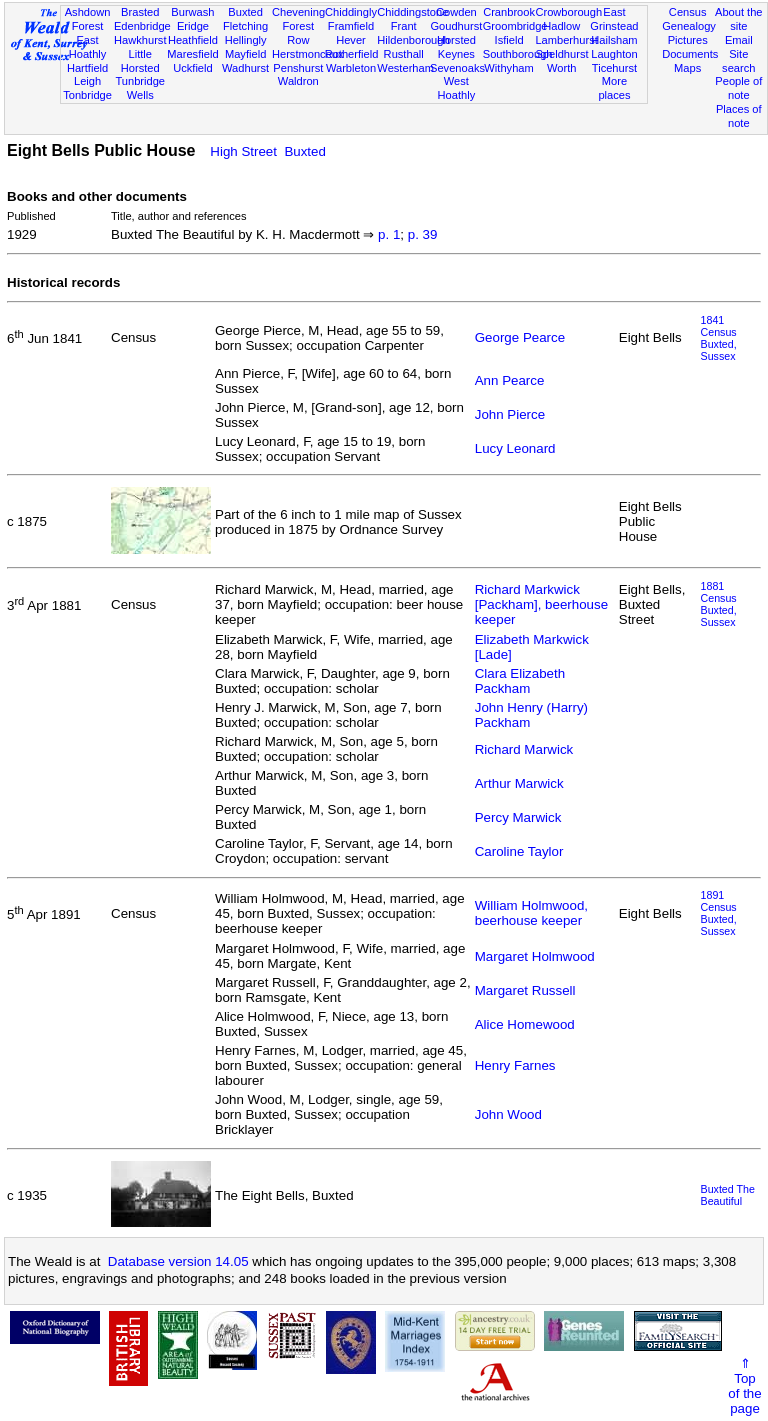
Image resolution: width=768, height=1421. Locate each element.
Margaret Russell (525, 990)
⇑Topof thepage (744, 1386)
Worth (561, 68)
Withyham (508, 68)
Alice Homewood (525, 1024)
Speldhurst (561, 54)
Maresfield (192, 54)
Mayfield (245, 54)
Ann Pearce (510, 380)
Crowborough (568, 12)
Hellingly (246, 40)
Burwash (192, 12)
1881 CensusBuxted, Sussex (719, 604)
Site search (738, 61)
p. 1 (389, 234)
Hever (351, 40)
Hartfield (87, 68)
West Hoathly (457, 88)
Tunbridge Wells (140, 88)
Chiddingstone (412, 12)
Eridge (193, 26)
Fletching (245, 26)
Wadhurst (245, 68)
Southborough (518, 54)
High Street (243, 151)
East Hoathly (88, 47)
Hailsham (614, 40)
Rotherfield (352, 54)
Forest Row (298, 33)
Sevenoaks (457, 68)
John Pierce (510, 414)
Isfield (509, 40)
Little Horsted (140, 61)
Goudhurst (456, 26)
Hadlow (561, 26)
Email (739, 40)
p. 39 (423, 234)
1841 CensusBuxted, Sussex (719, 338)
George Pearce (520, 337)
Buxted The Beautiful (728, 1195)
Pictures (688, 40)
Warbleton (351, 68)
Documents (690, 54)
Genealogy (689, 26)
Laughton (614, 54)
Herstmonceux (308, 54)
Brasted (140, 12)
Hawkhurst (140, 40)
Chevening (298, 12)
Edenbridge (142, 26)
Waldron (298, 81)
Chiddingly (351, 12)
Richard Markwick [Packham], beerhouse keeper (541, 604)
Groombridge (515, 26)
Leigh (87, 81)
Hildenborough (413, 40)
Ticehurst (614, 68)
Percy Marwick (518, 817)
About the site (739, 19)
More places (614, 88)
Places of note (739, 116)
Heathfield (193, 40)
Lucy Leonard (515, 448)
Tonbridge (87, 95)
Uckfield (193, 68)
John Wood (508, 1114)
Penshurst (298, 68)
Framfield (351, 26)
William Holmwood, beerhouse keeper (531, 913)
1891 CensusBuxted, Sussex (719, 913)
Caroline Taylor (519, 851)
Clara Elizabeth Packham (520, 681)
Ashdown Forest (88, 19)
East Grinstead (614, 19)
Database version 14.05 (178, 1261)
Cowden (456, 12)
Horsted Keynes (456, 47)
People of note (738, 88)
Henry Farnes (515, 1065)
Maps (687, 68)
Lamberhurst (566, 40)
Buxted (245, 12)
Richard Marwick (524, 749)
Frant (404, 26)
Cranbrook (509, 12)
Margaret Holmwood (535, 956)
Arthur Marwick (519, 783)
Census (688, 12)
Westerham (405, 68)
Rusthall (404, 54)
